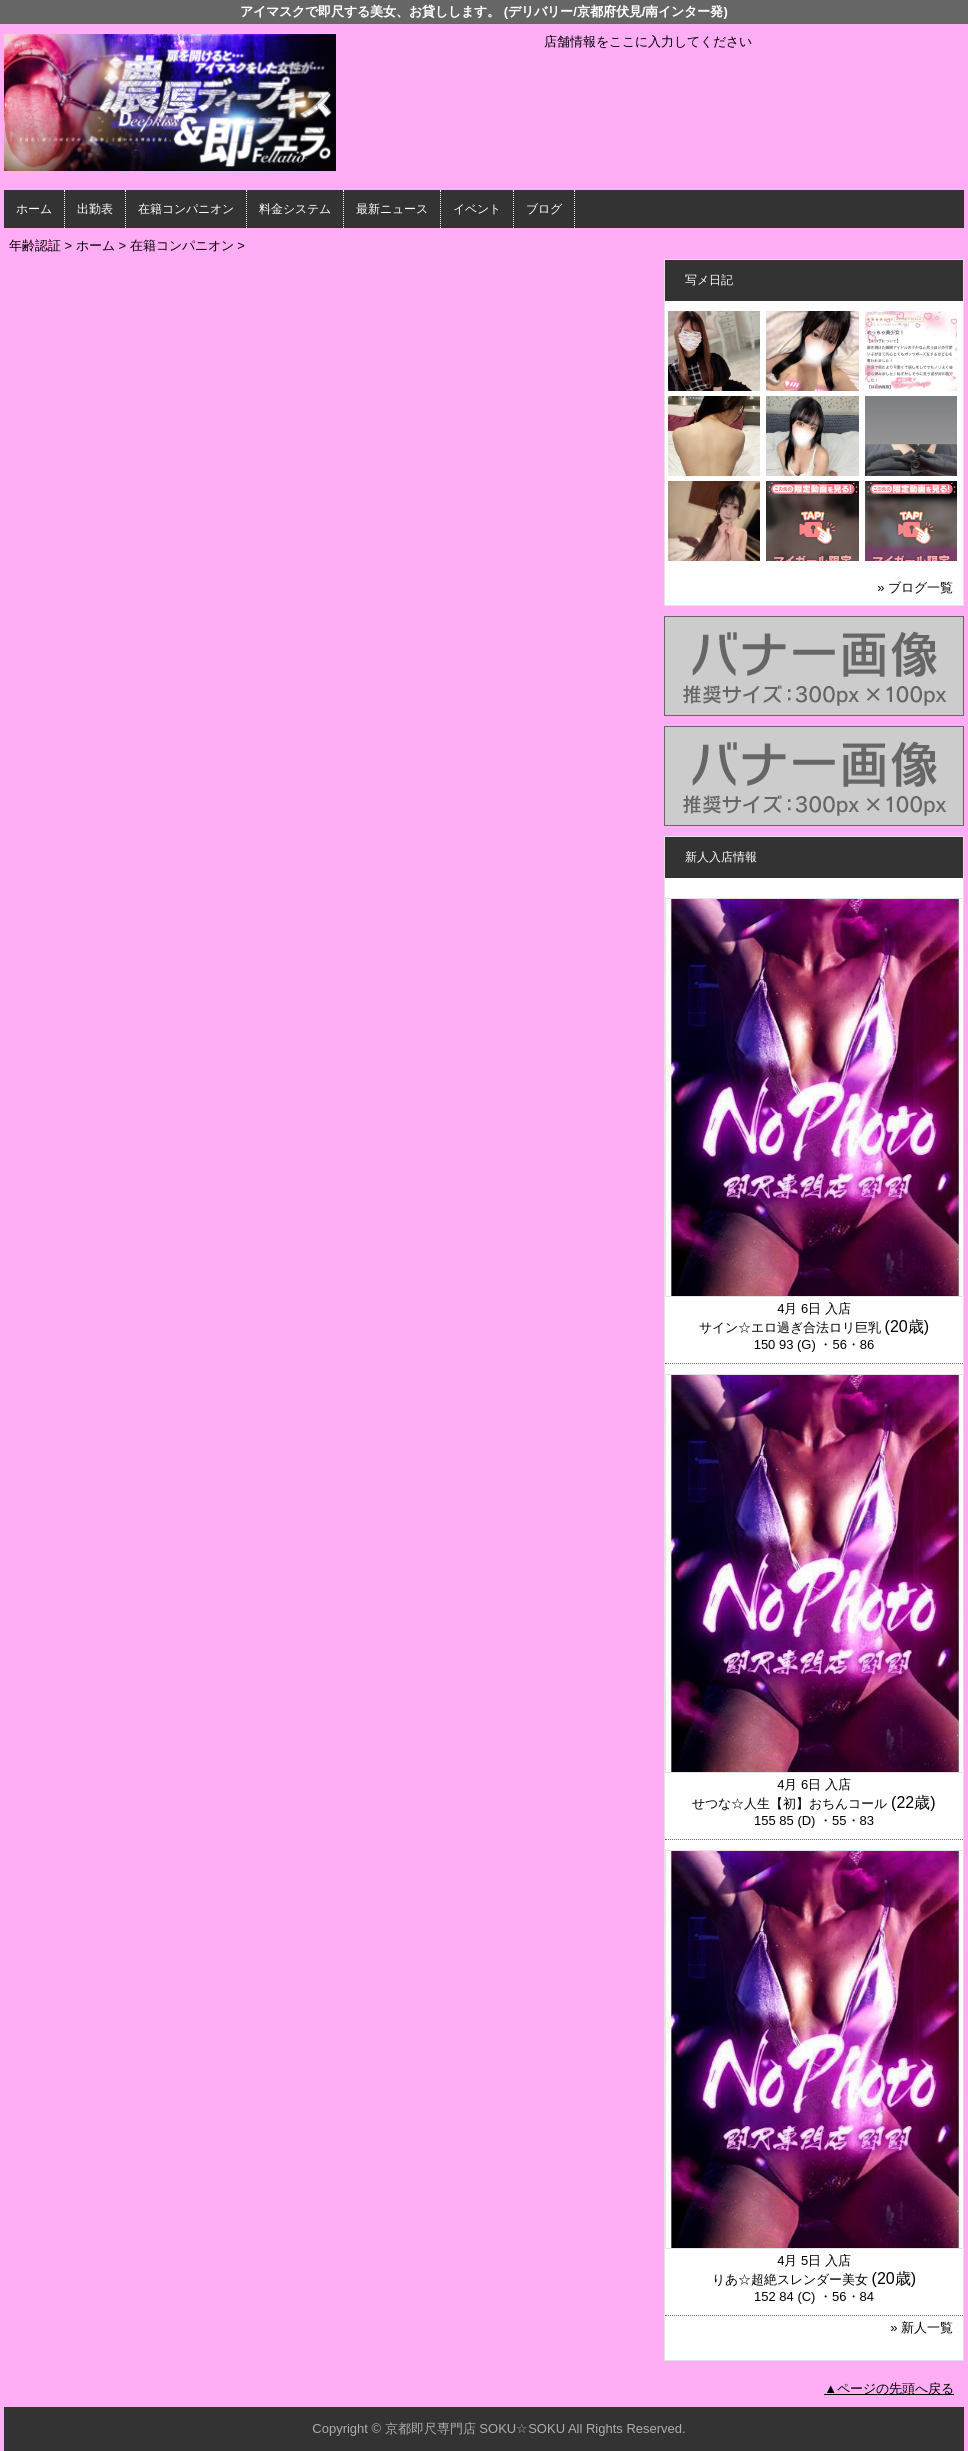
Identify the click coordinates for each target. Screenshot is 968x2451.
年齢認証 (35, 245)
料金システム (295, 209)
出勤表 (95, 209)
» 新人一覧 (921, 2327)
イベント (477, 209)
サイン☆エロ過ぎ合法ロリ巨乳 (790, 1327)
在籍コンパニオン (186, 209)
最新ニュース (392, 209)
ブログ (544, 209)
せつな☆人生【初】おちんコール (789, 1803)
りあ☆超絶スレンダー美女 (790, 2279)
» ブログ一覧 (915, 587)
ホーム (34, 209)
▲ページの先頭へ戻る (889, 2388)
